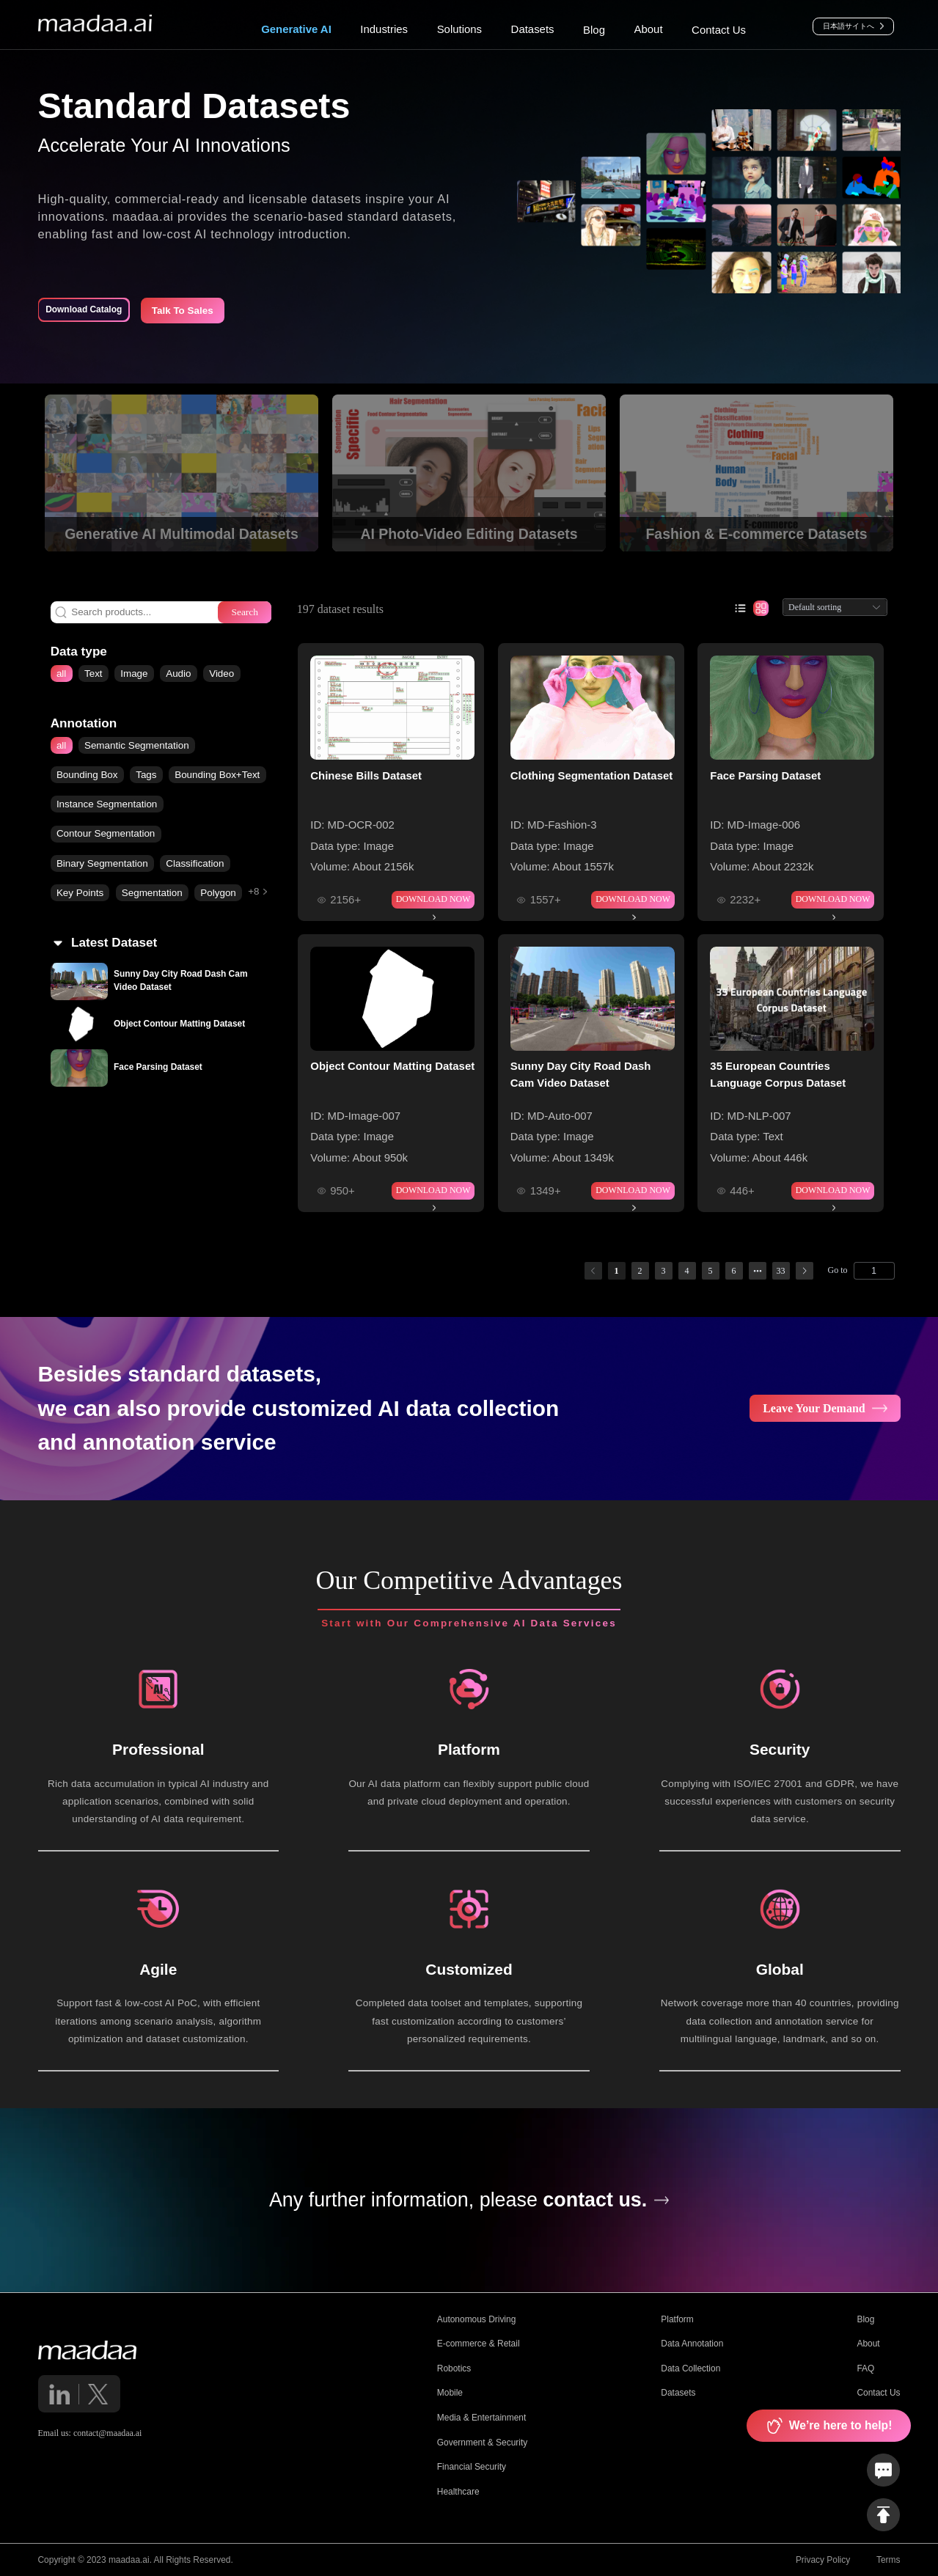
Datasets (678, 2393)
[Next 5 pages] (757, 1271)
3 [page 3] (664, 1271)
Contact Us (878, 2393)
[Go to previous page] (593, 1271)
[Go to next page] (804, 1271)
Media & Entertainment (481, 2417)
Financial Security (471, 2467)
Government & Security (482, 2442)
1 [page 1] (617, 1271)
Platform (677, 2319)
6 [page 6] (734, 1271)
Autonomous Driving (476, 2319)
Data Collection (690, 2368)
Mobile (450, 2393)
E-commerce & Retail (478, 2343)
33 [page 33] (781, 1271)
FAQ (865, 2368)
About (868, 2343)
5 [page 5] (710, 1271)
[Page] (874, 1271)
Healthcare (458, 2492)
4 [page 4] (687, 1271)
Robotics (454, 2368)
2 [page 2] (640, 1271)
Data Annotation (692, 2343)
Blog (865, 2319)
